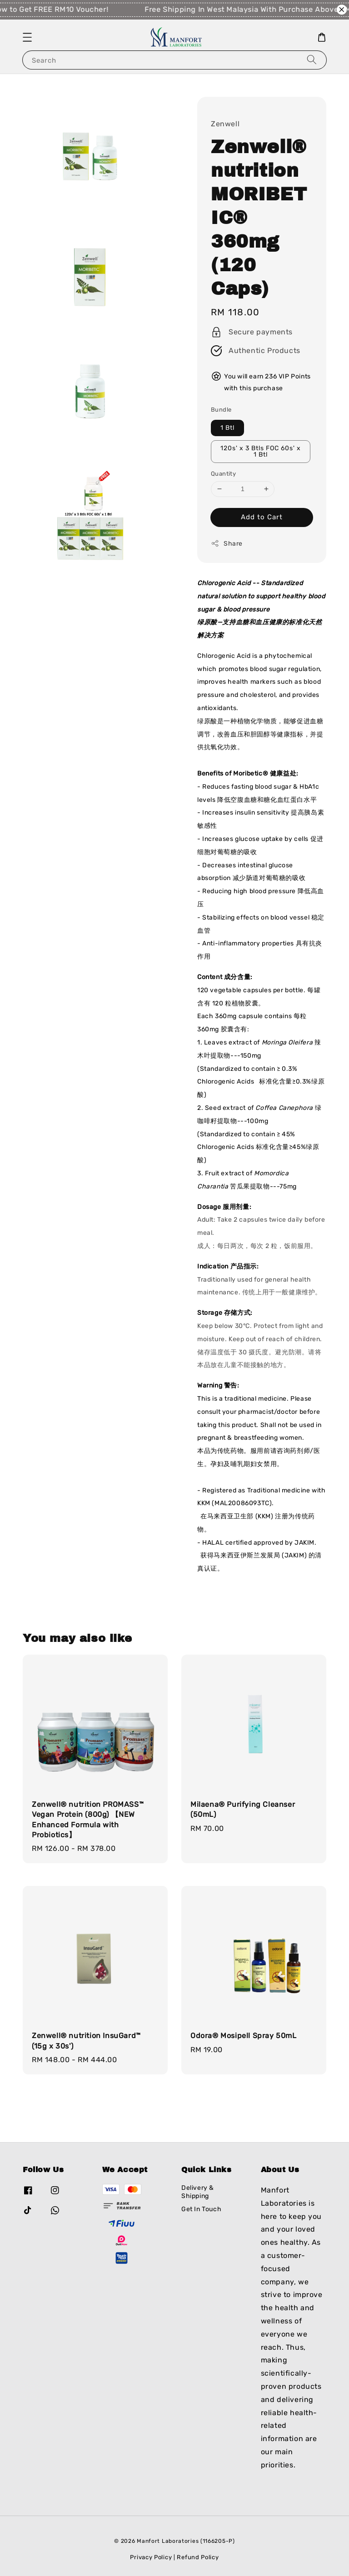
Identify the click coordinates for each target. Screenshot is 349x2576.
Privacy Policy (151, 2557)
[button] (27, 37)
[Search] (311, 60)
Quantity (223, 473)
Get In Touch (201, 2209)
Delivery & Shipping (197, 2192)
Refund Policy (198, 2557)
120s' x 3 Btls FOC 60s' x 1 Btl (260, 451)
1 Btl (227, 428)
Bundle (221, 409)
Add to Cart (262, 517)
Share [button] (227, 543)
